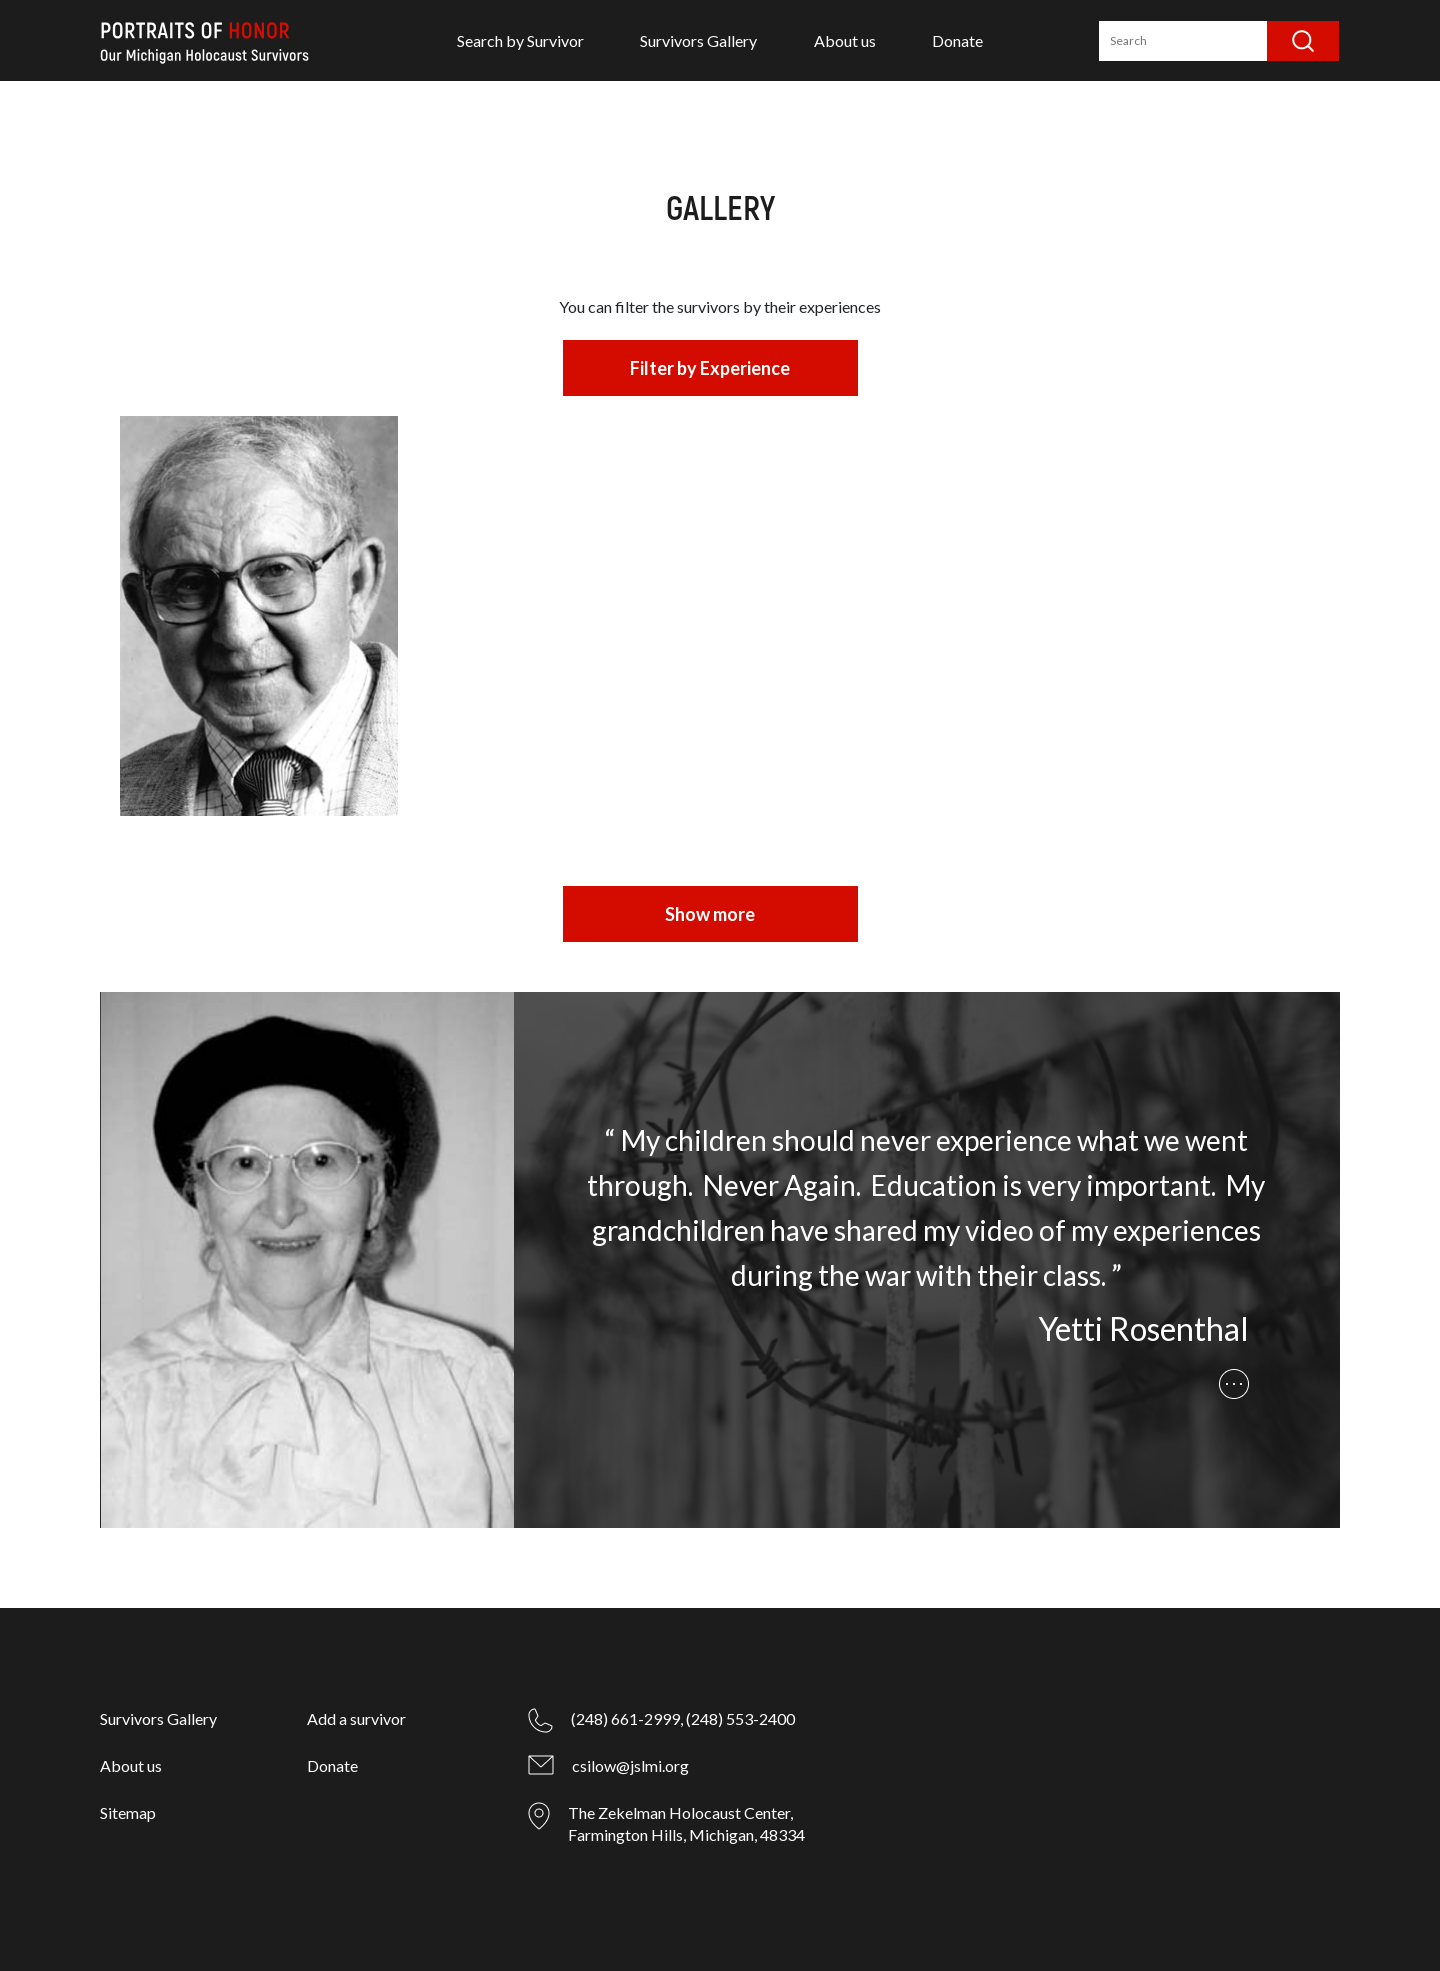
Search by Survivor (520, 40)
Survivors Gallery (698, 40)
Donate (957, 40)
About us (845, 40)
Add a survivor (356, 1718)
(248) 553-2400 (740, 1718)
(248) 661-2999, (627, 1718)
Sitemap (128, 1812)
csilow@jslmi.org (630, 1765)
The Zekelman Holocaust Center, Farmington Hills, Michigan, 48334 (686, 1823)
